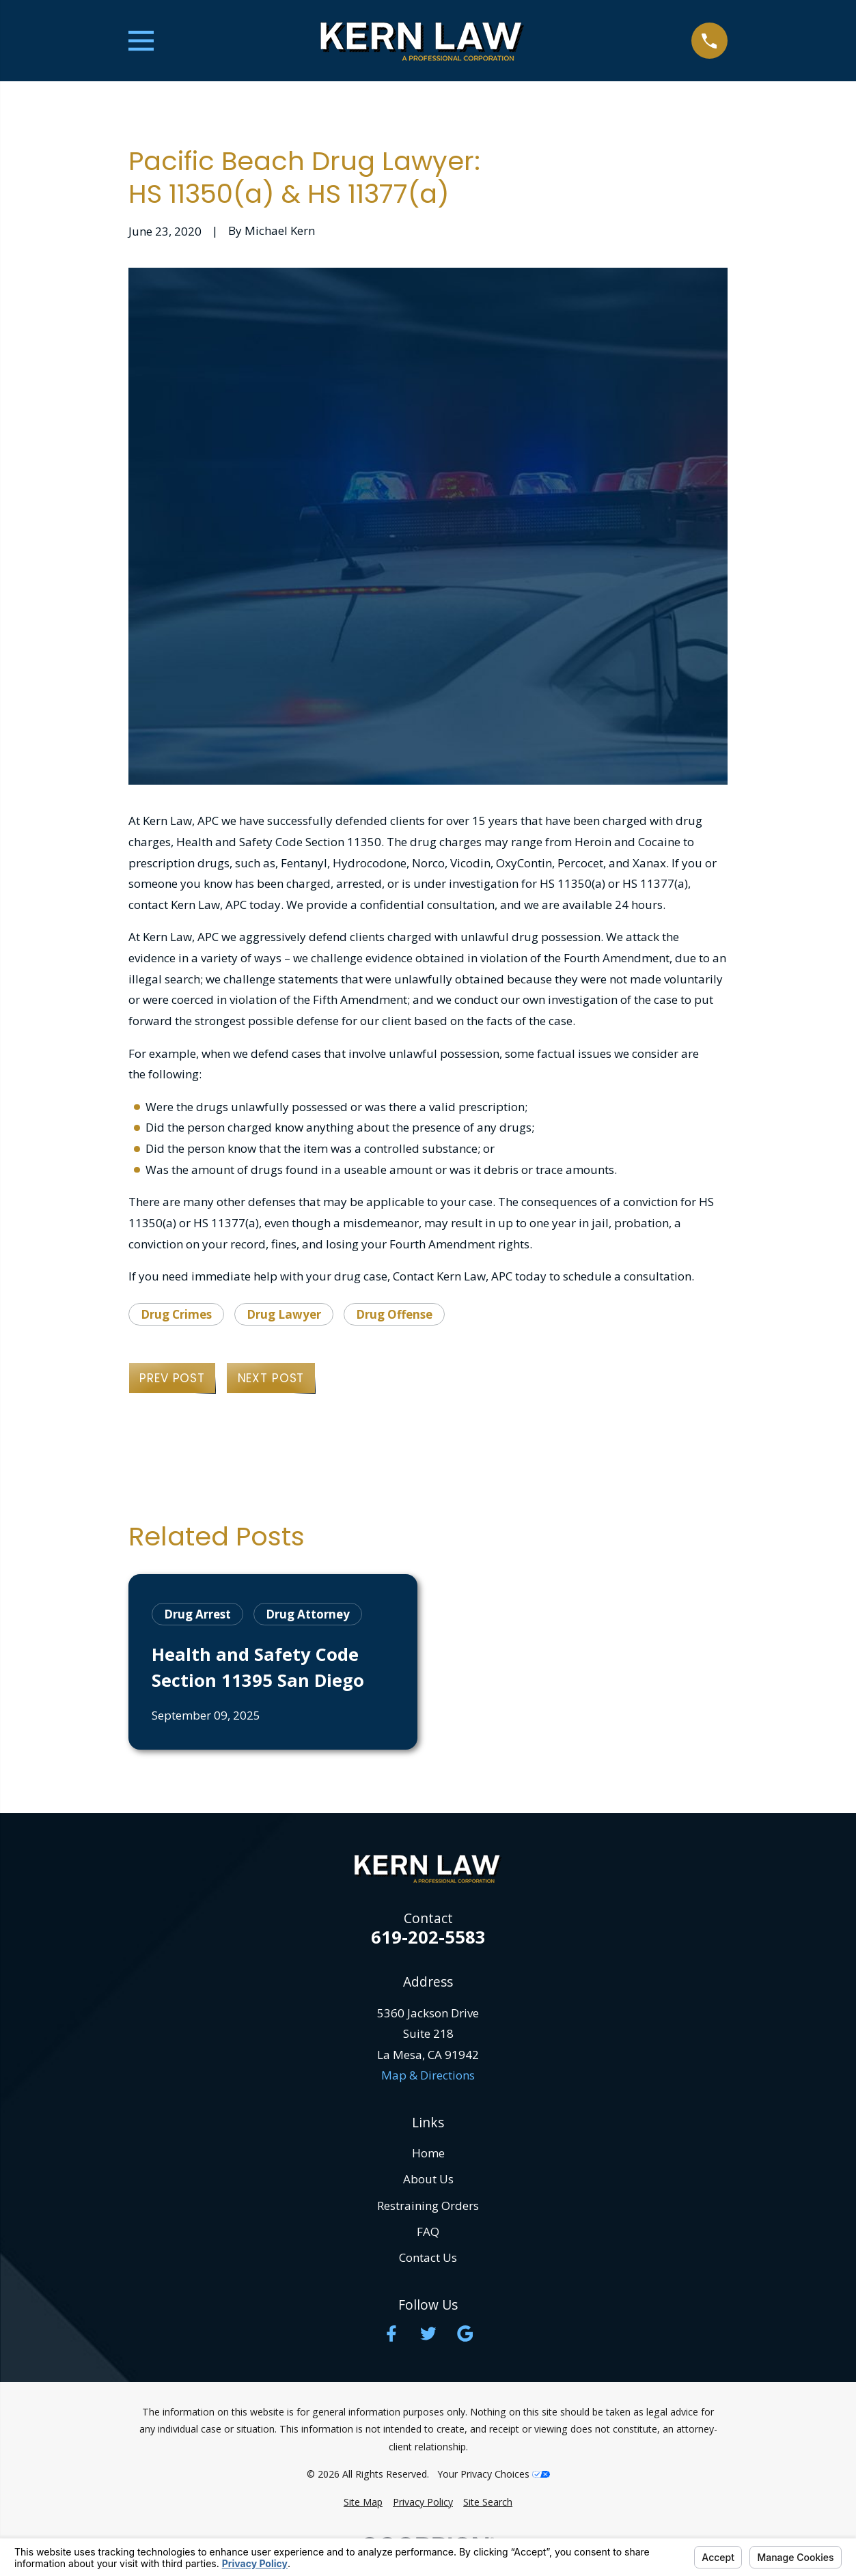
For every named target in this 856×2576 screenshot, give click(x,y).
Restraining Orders (428, 2205)
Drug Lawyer (284, 1314)
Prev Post (172, 1378)
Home (428, 2153)
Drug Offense (394, 1314)
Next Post (271, 1378)
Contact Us (428, 2257)
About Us (428, 2179)
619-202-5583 (428, 1937)
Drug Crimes (176, 1314)
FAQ (428, 2231)
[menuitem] (363, 2502)
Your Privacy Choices (493, 2473)
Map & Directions (428, 2075)
